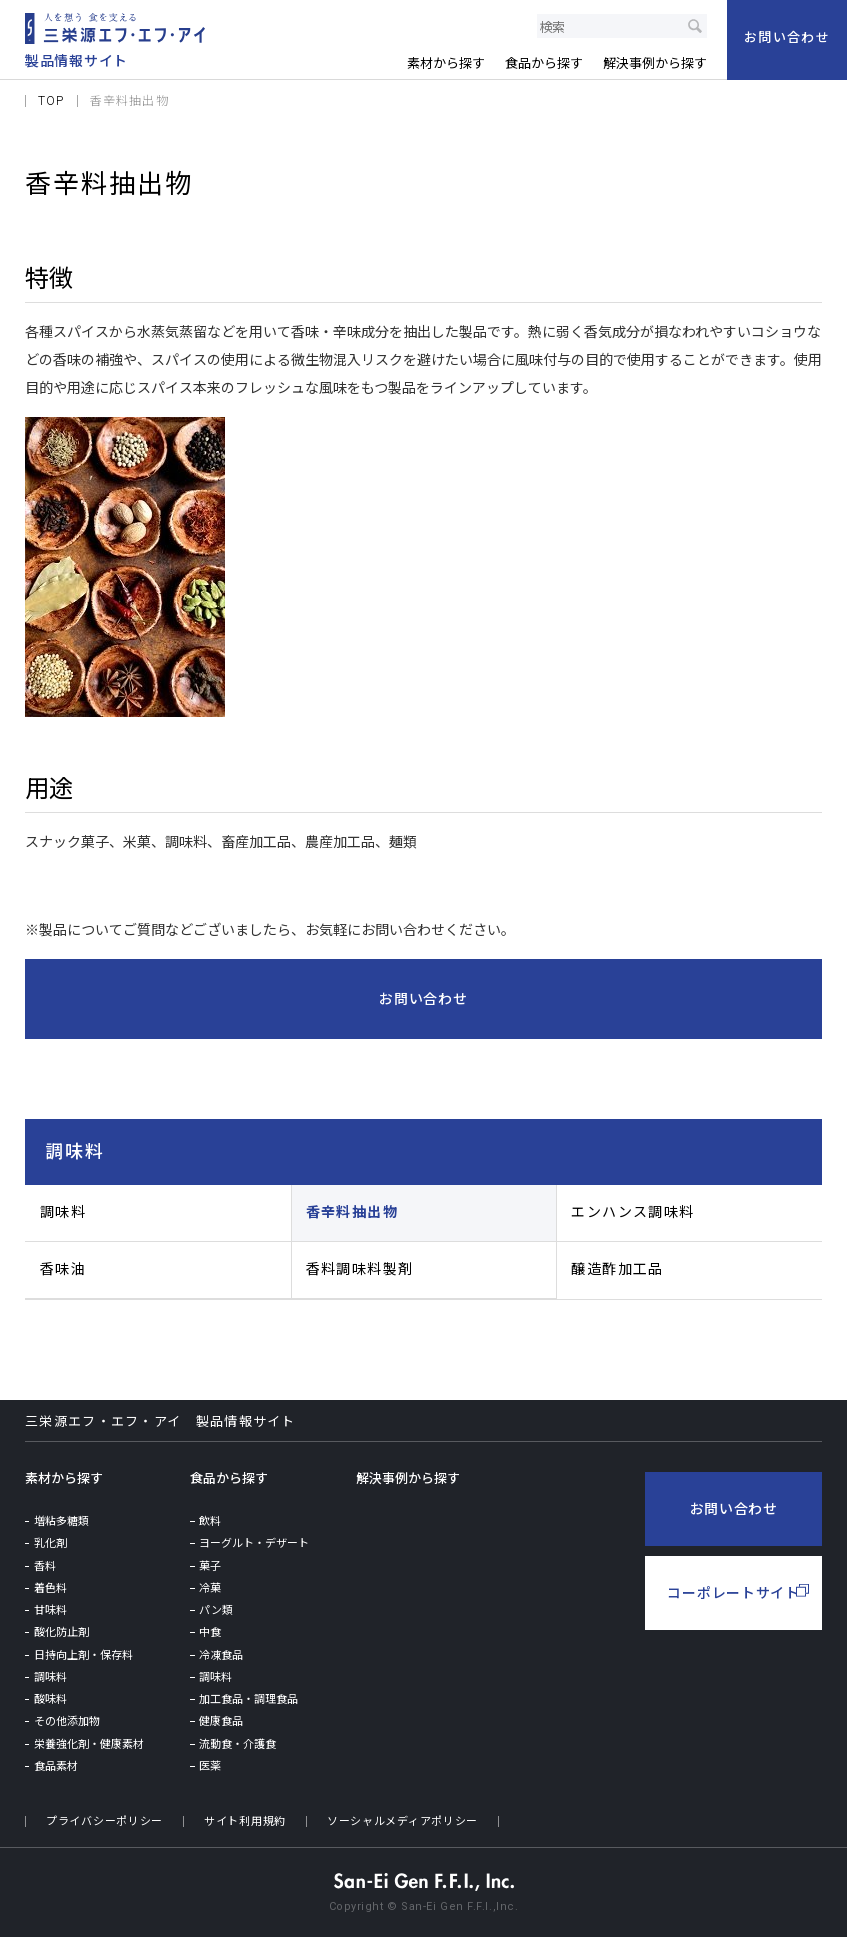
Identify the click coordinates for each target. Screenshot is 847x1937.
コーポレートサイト (733, 1593)
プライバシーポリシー (104, 1821)
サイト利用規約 (245, 1821)
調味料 (74, 1151)
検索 (695, 26)
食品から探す (229, 1478)
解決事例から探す (408, 1478)
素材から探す (64, 1478)
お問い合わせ (734, 1509)
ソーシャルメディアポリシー (402, 1821)
